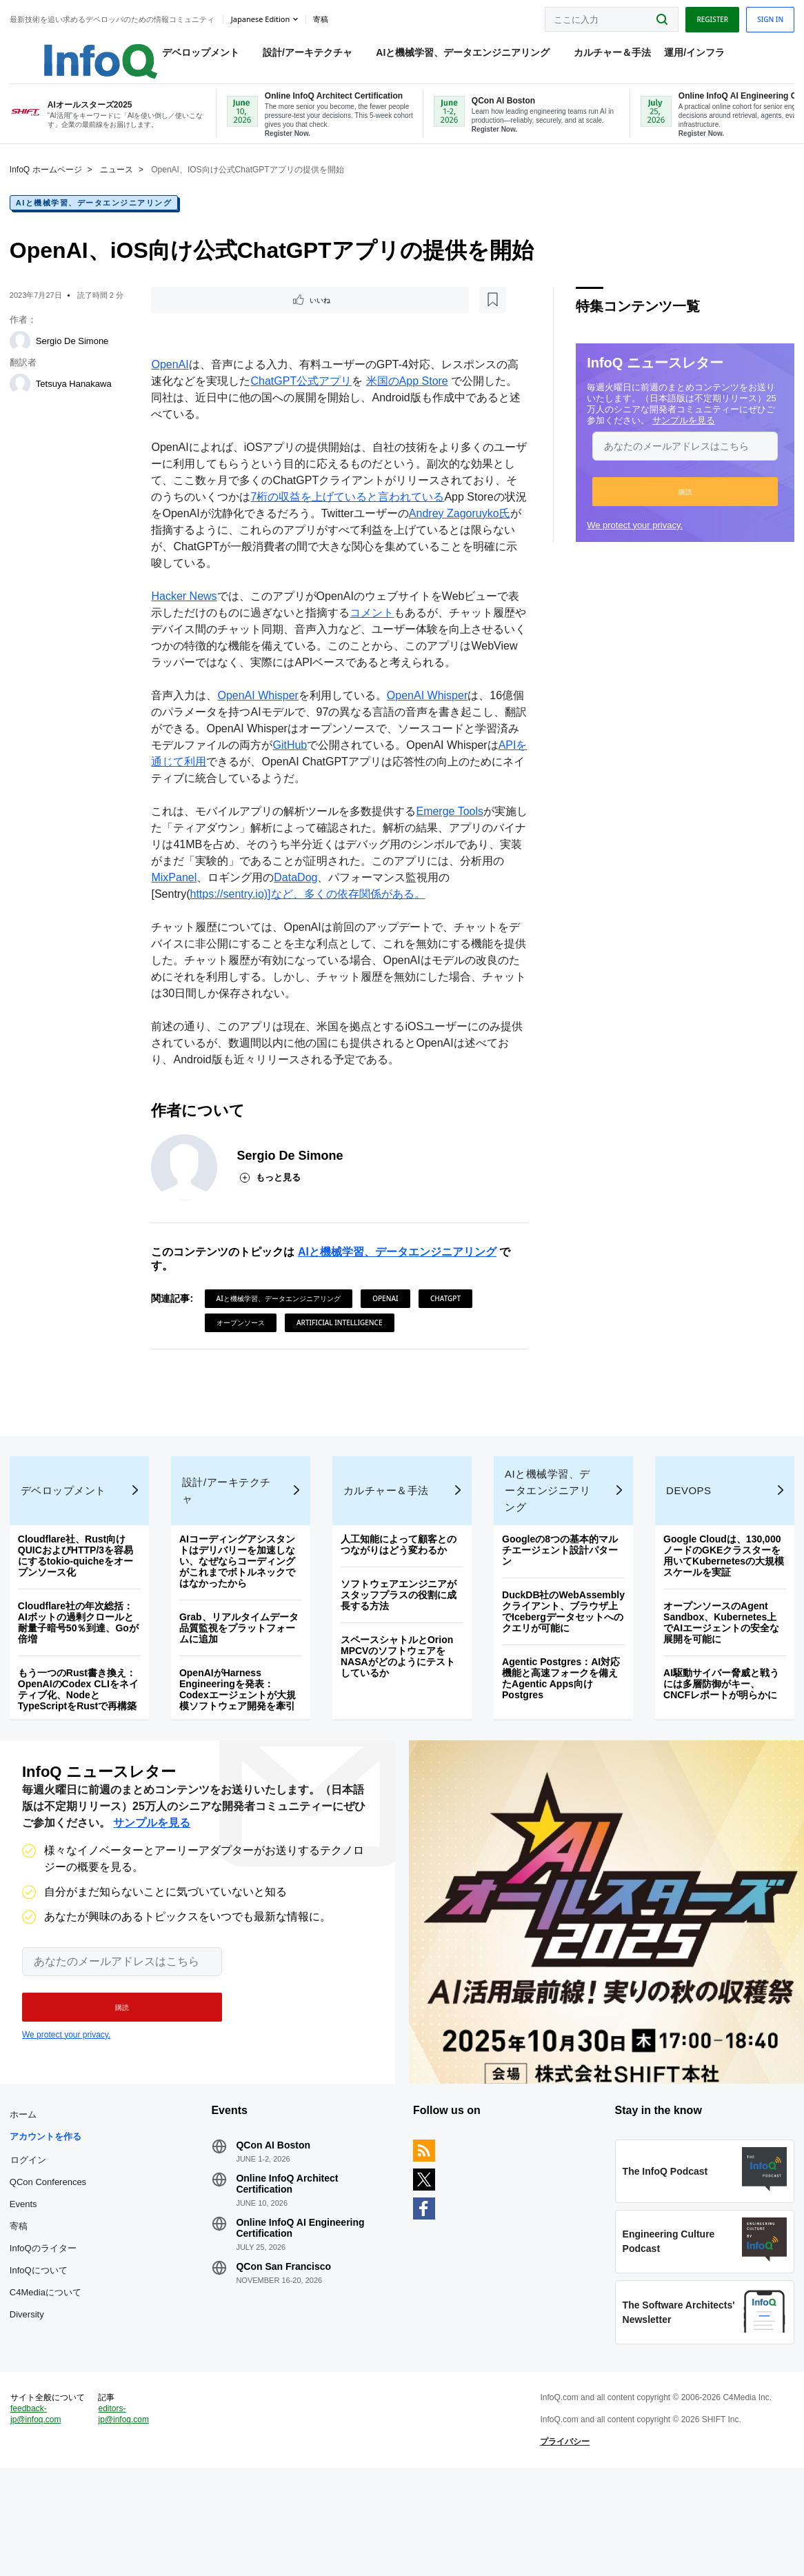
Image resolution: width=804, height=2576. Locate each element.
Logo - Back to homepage (71, 49)
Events (27, 2274)
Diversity (31, 2384)
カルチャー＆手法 (598, 55)
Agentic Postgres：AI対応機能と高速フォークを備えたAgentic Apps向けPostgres (560, 1734)
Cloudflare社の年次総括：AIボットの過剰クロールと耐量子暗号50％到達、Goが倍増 (82, 1667)
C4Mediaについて (50, 2362)
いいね (191, 318)
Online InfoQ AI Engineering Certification (303, 2298)
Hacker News (186, 615)
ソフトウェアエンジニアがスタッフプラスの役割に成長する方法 (399, 1639)
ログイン (32, 2230)
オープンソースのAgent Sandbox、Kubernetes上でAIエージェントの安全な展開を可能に (718, 1667)
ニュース (120, 186)
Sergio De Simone (76, 357)
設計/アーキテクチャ (294, 55)
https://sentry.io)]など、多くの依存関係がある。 (309, 913)
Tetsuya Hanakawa (78, 400)
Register (708, 16)
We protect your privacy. (631, 541)
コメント (374, 632)
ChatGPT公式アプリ (303, 400)
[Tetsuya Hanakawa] (24, 400)
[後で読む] (238, 317)
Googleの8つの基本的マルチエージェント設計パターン (559, 1594)
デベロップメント (186, 55)
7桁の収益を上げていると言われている (360, 516)
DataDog (308, 897)
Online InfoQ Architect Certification (290, 2254)
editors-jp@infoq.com (126, 2509)
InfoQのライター (47, 2318)
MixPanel (187, 897)
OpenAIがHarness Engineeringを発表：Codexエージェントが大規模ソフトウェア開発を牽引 (240, 1734)
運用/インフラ (680, 55)
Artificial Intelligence (340, 1342)
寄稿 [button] (324, 16)
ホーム (27, 2185)
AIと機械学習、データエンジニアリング (449, 55)
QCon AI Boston (276, 2215)
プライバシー (563, 2537)
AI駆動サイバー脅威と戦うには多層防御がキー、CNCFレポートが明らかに (718, 1728)
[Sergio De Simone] (24, 358)
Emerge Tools (451, 830)
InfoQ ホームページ (50, 186)
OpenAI (171, 384)
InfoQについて (43, 2340)
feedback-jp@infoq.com (40, 2509)
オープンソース (242, 1342)
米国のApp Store (409, 400)
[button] (681, 508)
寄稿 (23, 2296)
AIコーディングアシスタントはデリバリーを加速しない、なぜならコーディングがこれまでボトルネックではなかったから (240, 1605)
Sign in (766, 16)
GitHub (302, 764)
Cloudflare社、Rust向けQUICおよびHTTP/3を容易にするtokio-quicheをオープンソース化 (79, 1600)
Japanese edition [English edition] (264, 16)
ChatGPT (447, 1317)
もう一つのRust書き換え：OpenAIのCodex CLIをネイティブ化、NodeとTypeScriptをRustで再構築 (82, 1734)
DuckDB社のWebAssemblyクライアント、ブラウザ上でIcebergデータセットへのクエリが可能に (559, 1661)
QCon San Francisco (286, 2336)
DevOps (686, 1535)
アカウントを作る (50, 2207)
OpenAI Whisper (259, 715)
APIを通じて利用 (195, 781)
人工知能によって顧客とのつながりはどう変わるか (399, 1589)
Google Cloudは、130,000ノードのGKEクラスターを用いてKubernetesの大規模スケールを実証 (721, 1600)
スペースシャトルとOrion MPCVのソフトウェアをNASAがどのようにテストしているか (398, 1701)
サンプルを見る (679, 437)
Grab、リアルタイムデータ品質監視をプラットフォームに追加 (241, 1672)
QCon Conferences (52, 2252)
